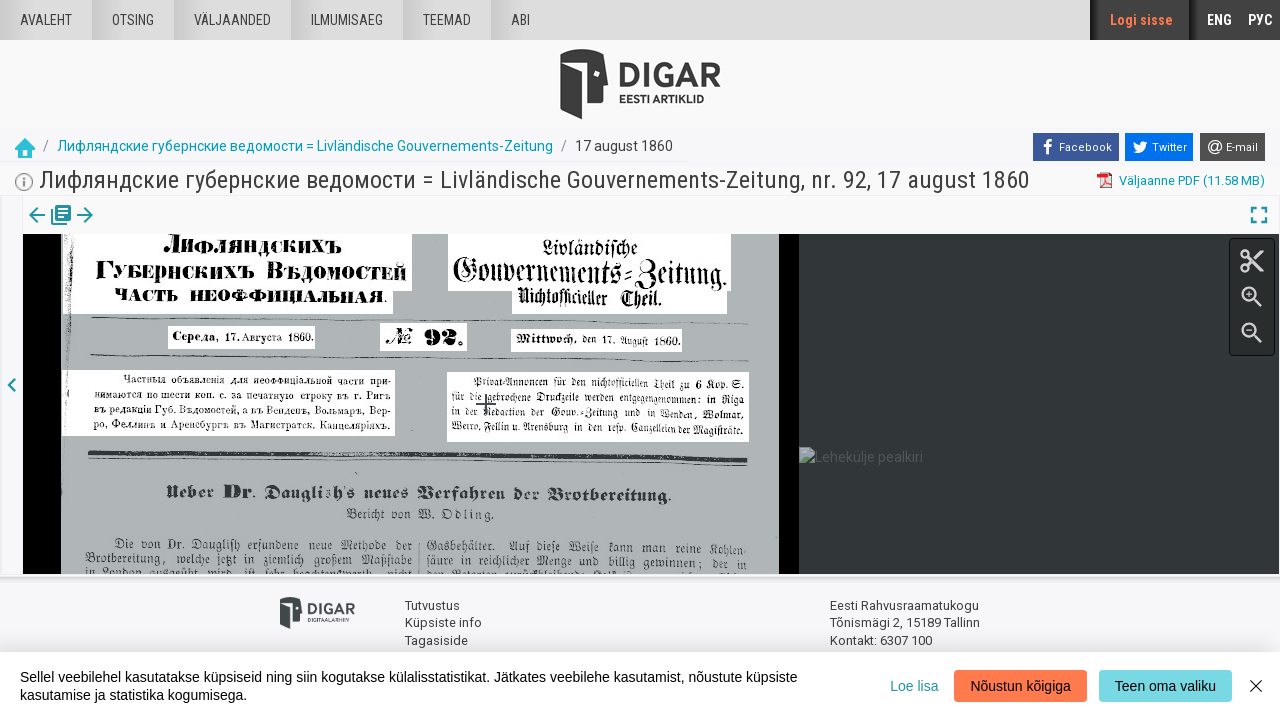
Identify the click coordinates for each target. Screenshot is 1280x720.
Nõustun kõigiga (1020, 686)
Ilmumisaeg (347, 20)
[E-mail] (1232, 147)
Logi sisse (1141, 20)
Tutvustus (432, 605)
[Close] (1256, 686)
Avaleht (46, 20)
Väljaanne (50, 229)
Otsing (133, 20)
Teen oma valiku (1165, 686)
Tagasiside (436, 640)
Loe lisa (914, 686)
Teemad (447, 20)
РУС (1260, 20)
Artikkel (140, 229)
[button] (171, 229)
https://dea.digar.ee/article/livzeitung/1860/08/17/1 (171, 284)
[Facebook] (1076, 147)
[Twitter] (1159, 147)
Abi (520, 20)
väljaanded (232, 20)
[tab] (50, 229)
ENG (1219, 20)
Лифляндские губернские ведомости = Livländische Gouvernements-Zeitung (305, 146)
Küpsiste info (443, 622)
